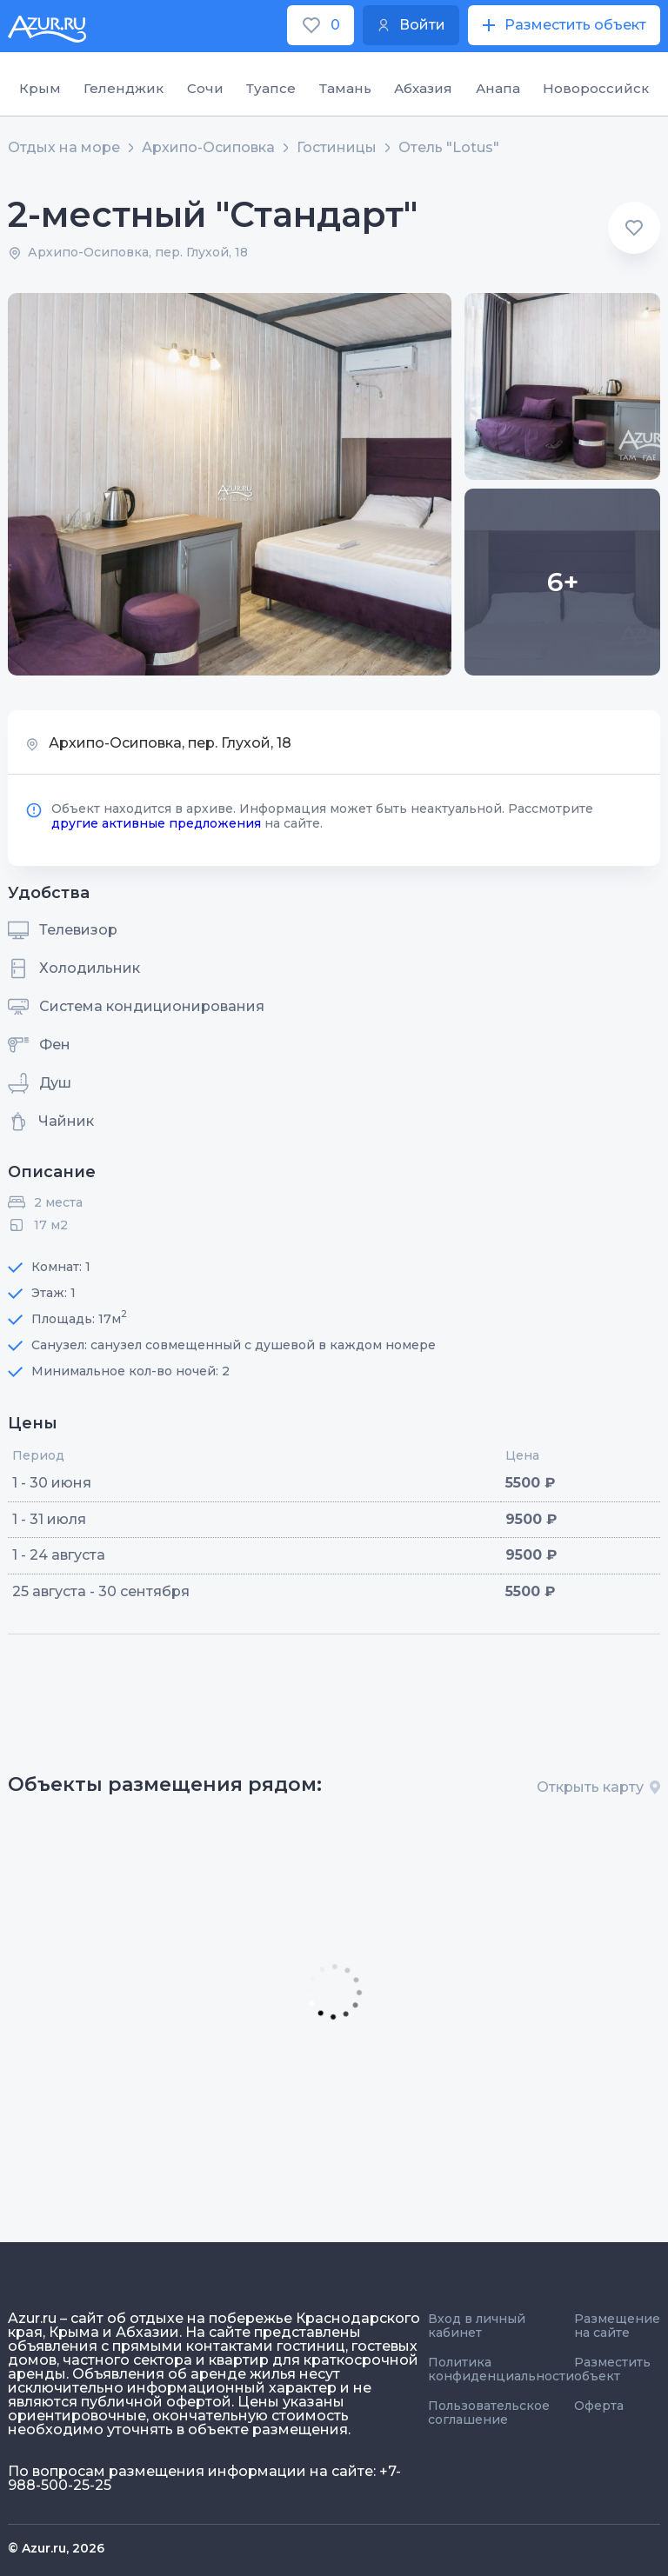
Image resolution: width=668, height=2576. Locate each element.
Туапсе (271, 88)
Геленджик (124, 88)
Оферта (599, 2405)
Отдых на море (64, 148)
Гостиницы (337, 148)
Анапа (498, 88)
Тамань (345, 88)
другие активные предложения (156, 823)
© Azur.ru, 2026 (56, 2548)
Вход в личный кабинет (476, 2325)
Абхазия (423, 88)
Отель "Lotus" (448, 148)
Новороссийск (596, 88)
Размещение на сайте (617, 2325)
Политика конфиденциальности (501, 2369)
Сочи (205, 88)
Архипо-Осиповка (208, 148)
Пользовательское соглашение (489, 2412)
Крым (40, 88)
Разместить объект (612, 2369)
